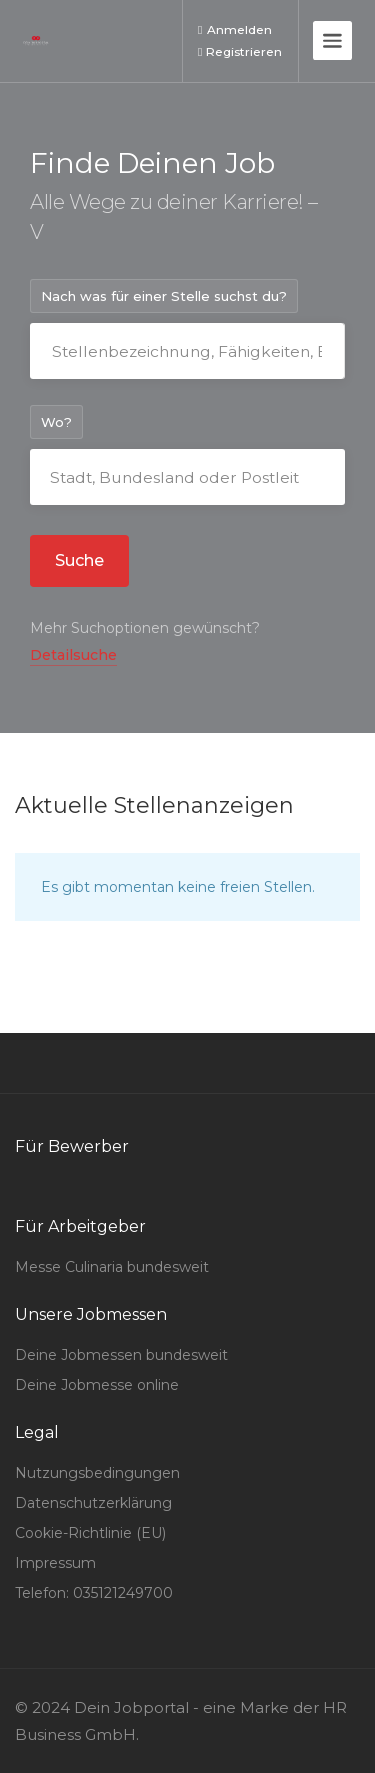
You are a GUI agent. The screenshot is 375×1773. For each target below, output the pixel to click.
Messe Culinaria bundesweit (112, 1267)
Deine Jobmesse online (97, 1385)
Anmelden (235, 29)
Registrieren (240, 51)
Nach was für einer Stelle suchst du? (164, 296)
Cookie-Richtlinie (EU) (90, 1533)
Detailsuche (73, 655)
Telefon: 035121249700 (94, 1593)
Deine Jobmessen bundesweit (121, 1355)
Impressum (55, 1563)
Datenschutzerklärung (93, 1503)
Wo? (56, 422)
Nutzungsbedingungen (97, 1473)
